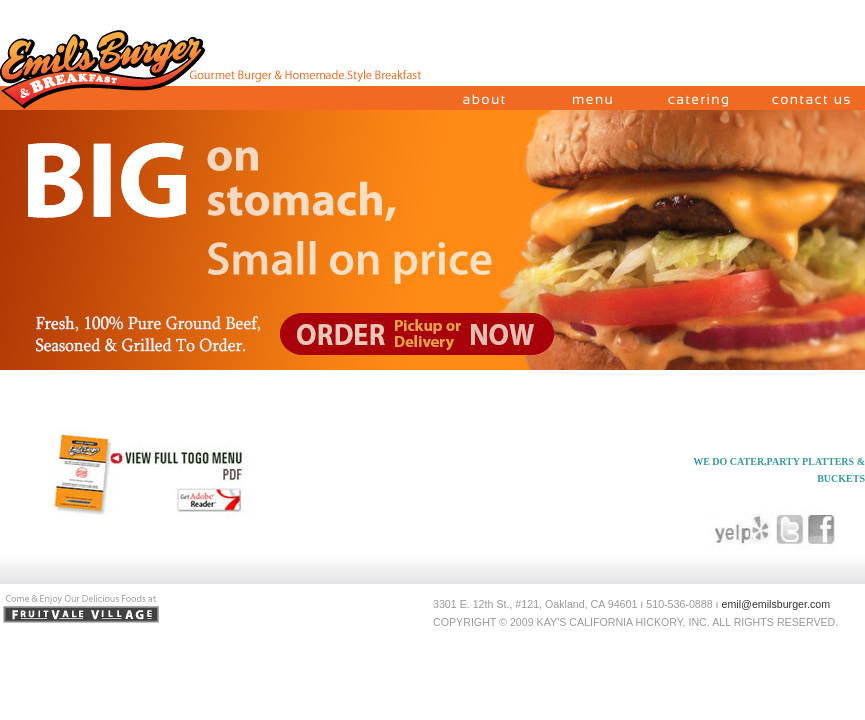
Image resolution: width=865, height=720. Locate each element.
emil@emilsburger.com (776, 604)
